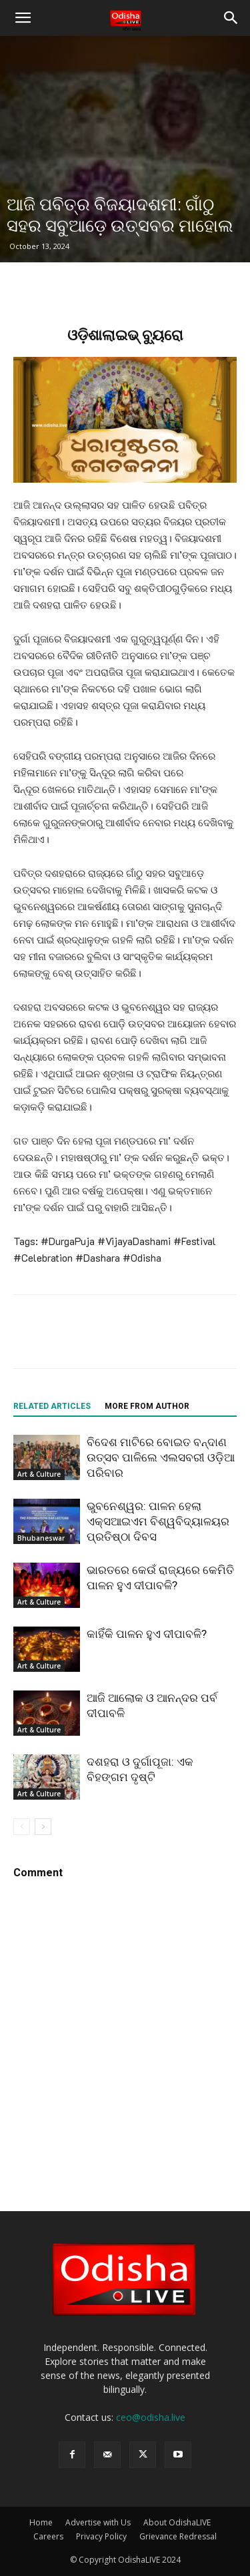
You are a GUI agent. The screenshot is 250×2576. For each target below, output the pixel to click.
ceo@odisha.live (150, 2417)
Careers (48, 2536)
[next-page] (43, 1826)
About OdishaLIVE (177, 2522)
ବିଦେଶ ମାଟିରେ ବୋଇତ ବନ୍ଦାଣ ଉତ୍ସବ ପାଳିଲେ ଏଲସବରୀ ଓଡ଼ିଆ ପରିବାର (161, 1457)
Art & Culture (39, 1474)
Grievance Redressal (178, 2536)
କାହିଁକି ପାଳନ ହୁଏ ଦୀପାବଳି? (147, 1634)
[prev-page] (21, 1826)
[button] (22, 18)
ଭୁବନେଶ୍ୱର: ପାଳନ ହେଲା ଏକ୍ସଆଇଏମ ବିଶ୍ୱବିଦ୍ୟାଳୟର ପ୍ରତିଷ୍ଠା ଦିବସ (158, 1521)
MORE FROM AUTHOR (147, 1406)
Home (41, 2522)
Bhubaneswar (41, 1538)
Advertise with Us (98, 2522)
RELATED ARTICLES (52, 1406)
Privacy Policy (101, 2536)
